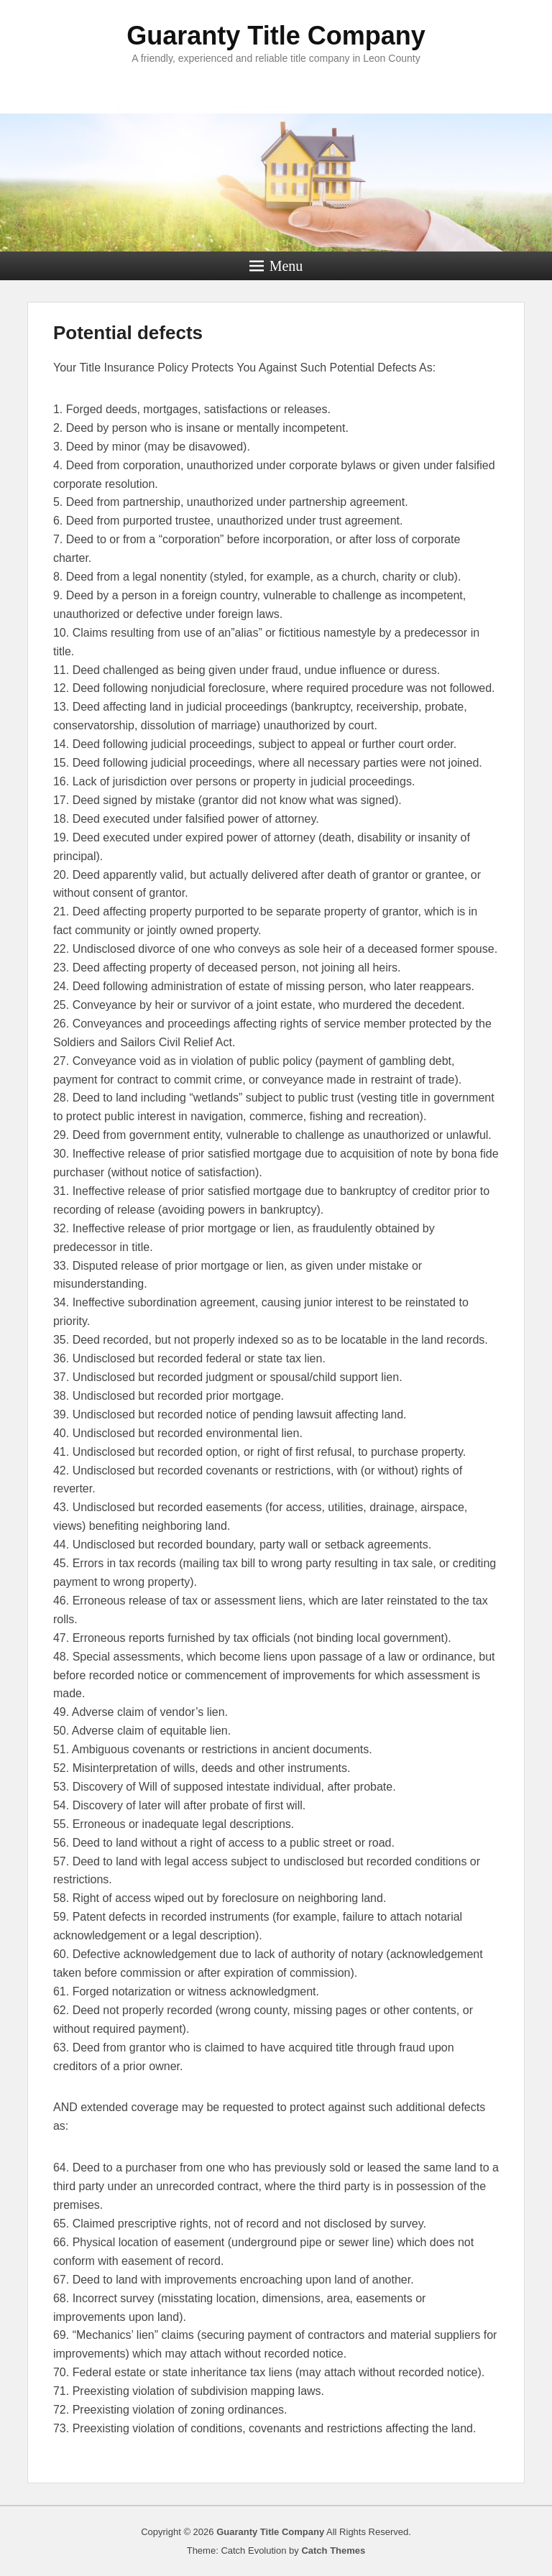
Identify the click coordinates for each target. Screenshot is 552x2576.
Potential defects (128, 332)
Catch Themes (333, 2550)
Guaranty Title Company (275, 35)
